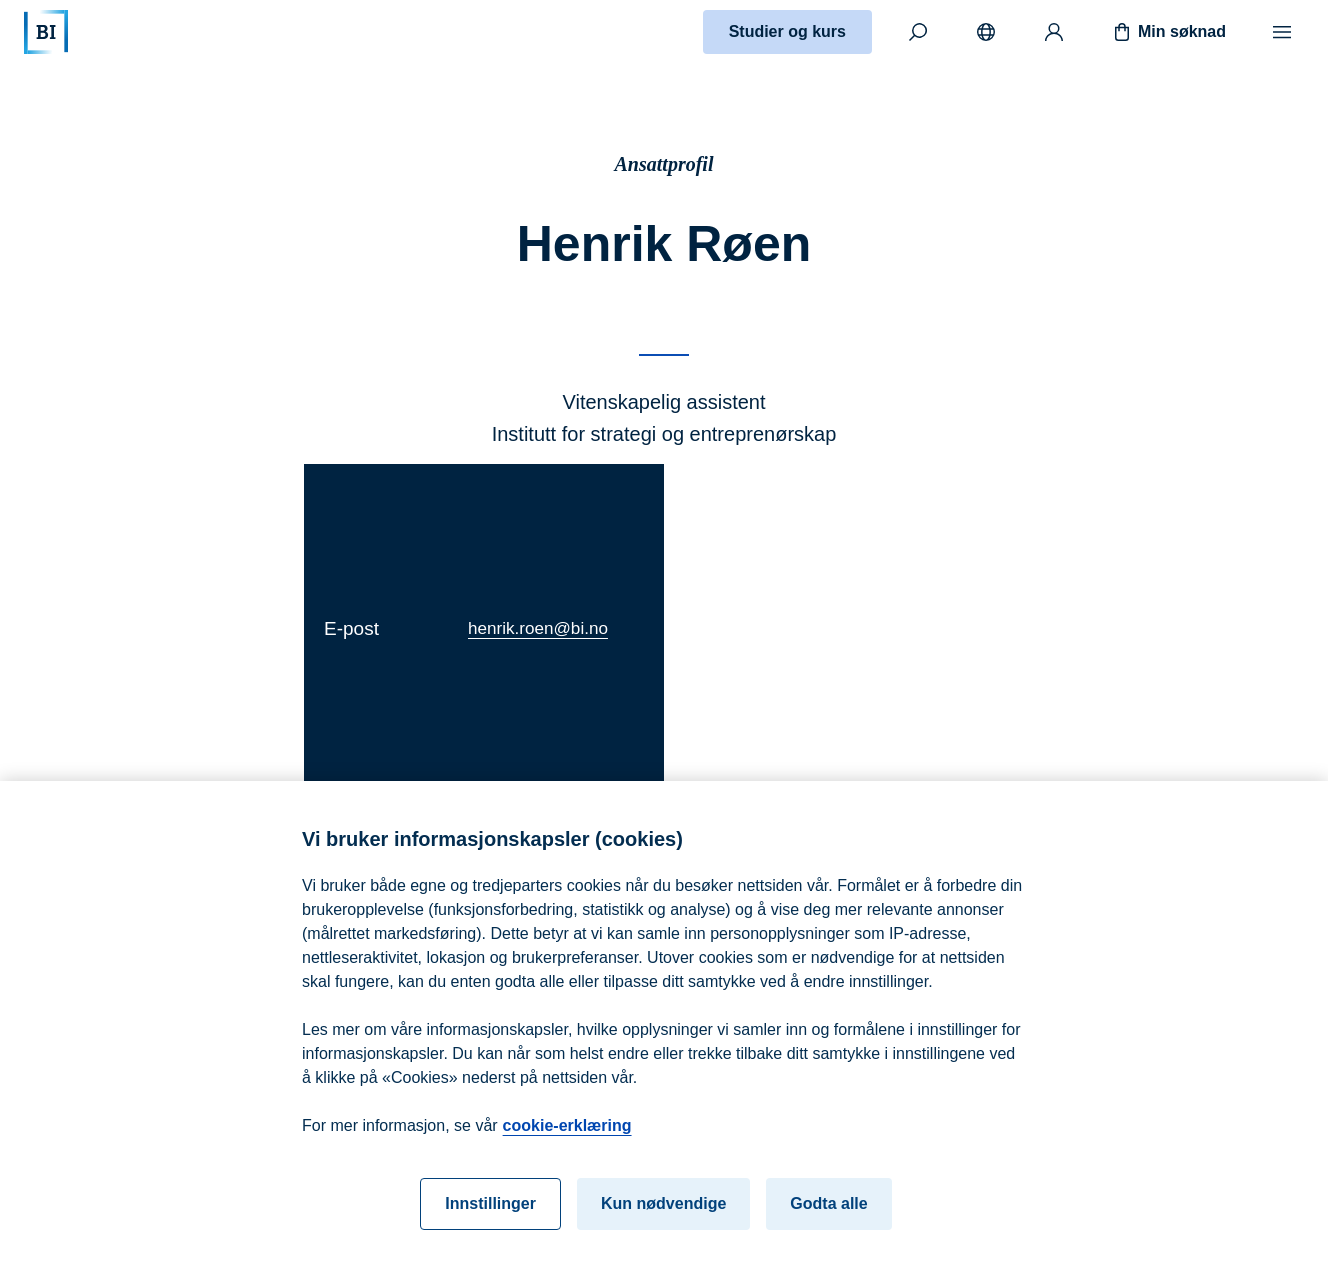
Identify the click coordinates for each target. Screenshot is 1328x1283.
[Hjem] (46, 32)
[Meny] (1282, 32)
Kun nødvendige (663, 1210)
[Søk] (918, 32)
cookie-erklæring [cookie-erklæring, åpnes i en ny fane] (567, 1132)
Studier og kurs (787, 31)
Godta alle (828, 1210)
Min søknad (1168, 32)
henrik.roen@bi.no (538, 628)
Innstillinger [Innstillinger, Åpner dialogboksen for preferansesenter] (490, 1210)
